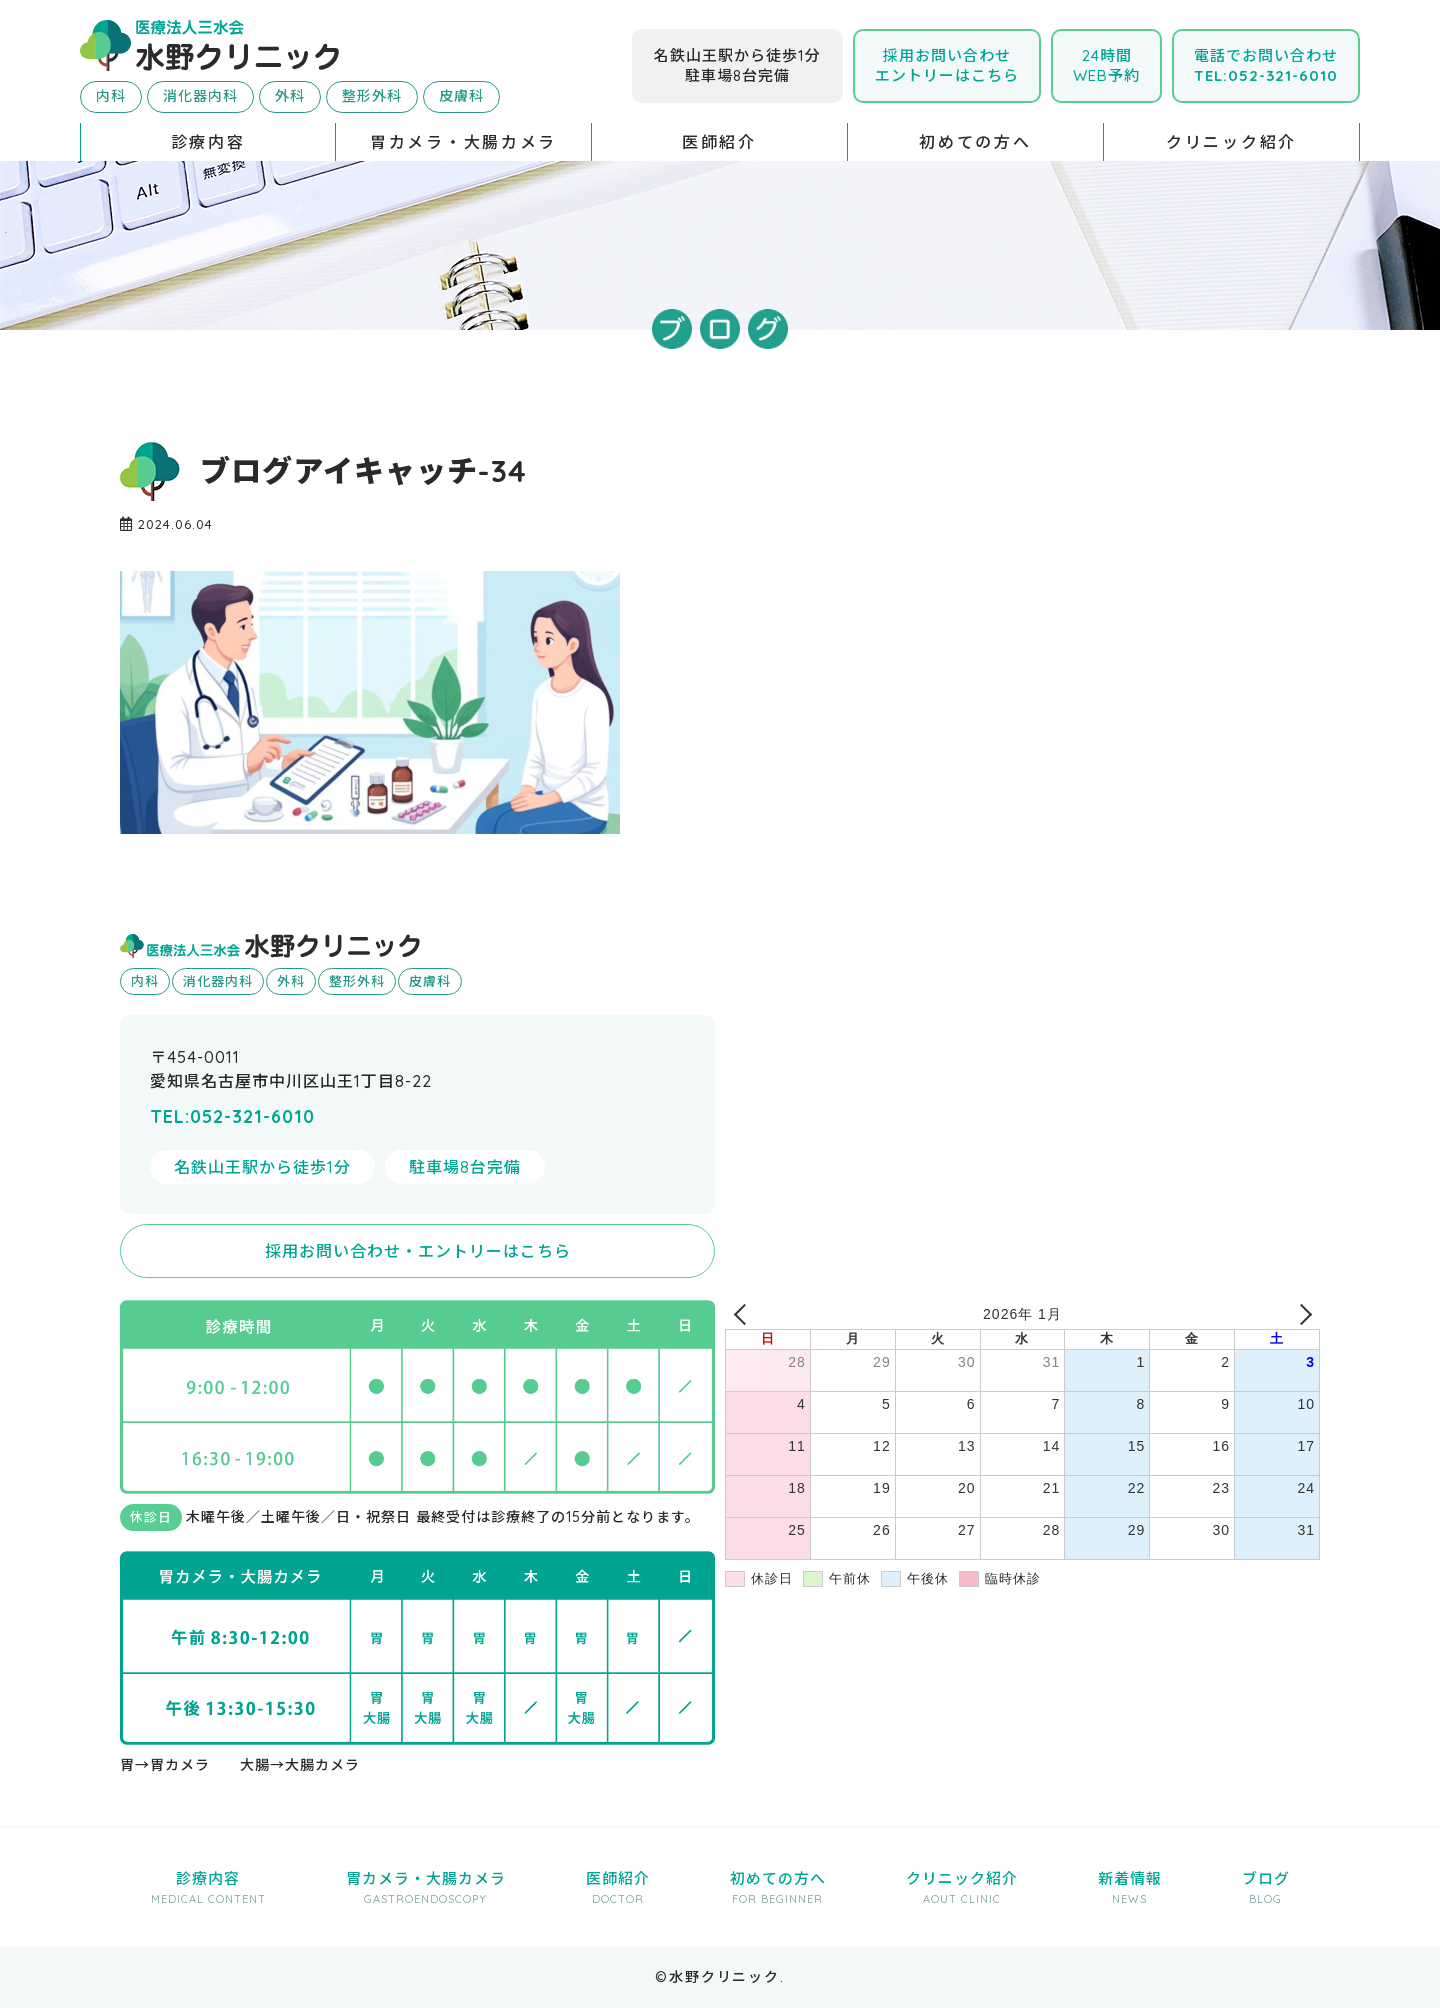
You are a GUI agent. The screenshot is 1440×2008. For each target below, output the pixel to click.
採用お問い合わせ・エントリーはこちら (418, 1251)
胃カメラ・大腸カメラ (463, 142)
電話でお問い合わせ (1266, 65)
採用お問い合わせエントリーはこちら (947, 65)
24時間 (1106, 65)
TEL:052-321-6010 (232, 1116)
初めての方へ (975, 142)
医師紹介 (719, 142)
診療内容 (208, 142)
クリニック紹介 (1231, 142)
